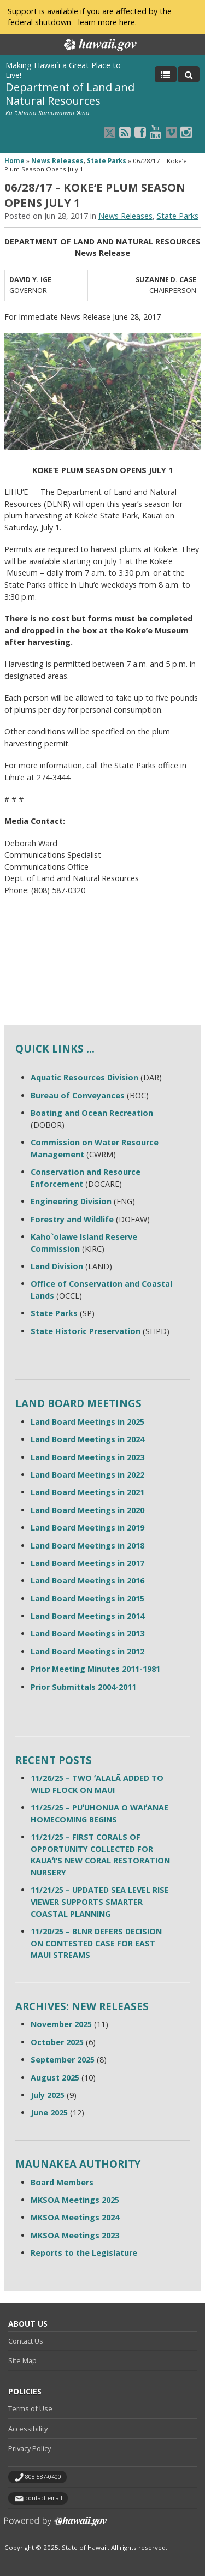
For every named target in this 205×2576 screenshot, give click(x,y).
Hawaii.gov (99, 45)
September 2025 (63, 2059)
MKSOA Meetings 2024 (75, 2217)
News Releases (57, 161)
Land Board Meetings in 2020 (87, 1510)
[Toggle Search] (189, 74)
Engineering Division (71, 1201)
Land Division (57, 1266)
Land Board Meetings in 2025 (87, 1421)
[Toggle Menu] (166, 74)
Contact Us (25, 2341)
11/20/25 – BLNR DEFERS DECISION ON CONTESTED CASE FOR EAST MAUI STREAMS (96, 1943)
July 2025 (48, 2095)
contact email (43, 2498)
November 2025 (61, 2024)
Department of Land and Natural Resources (69, 93)
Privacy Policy (29, 2448)
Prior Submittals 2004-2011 (83, 1687)
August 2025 (55, 2077)
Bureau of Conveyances (78, 1095)
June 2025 (49, 2112)
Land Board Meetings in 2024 (87, 1439)
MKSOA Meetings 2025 (75, 2200)
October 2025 (57, 2042)
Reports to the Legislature (84, 2253)
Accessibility (28, 2429)
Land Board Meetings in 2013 (87, 1633)
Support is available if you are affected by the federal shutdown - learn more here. (90, 16)
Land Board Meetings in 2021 (87, 1492)
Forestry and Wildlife (72, 1219)
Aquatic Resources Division (84, 1077)
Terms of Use (30, 2408)
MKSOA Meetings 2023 (75, 2235)
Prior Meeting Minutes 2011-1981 (95, 1669)
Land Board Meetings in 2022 (87, 1474)
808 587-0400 (43, 2477)
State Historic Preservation (85, 1331)
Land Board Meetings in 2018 (87, 1545)
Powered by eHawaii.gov (55, 2526)
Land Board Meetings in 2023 (87, 1457)
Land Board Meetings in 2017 (87, 1563)
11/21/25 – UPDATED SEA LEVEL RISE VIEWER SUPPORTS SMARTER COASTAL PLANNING (100, 1901)
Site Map (22, 2360)
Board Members (62, 2182)
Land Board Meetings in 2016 (87, 1580)
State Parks (106, 161)
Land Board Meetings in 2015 (87, 1598)
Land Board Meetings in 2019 (87, 1527)
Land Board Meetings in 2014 (87, 1616)
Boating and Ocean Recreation (92, 1113)
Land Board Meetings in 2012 (87, 1651)
